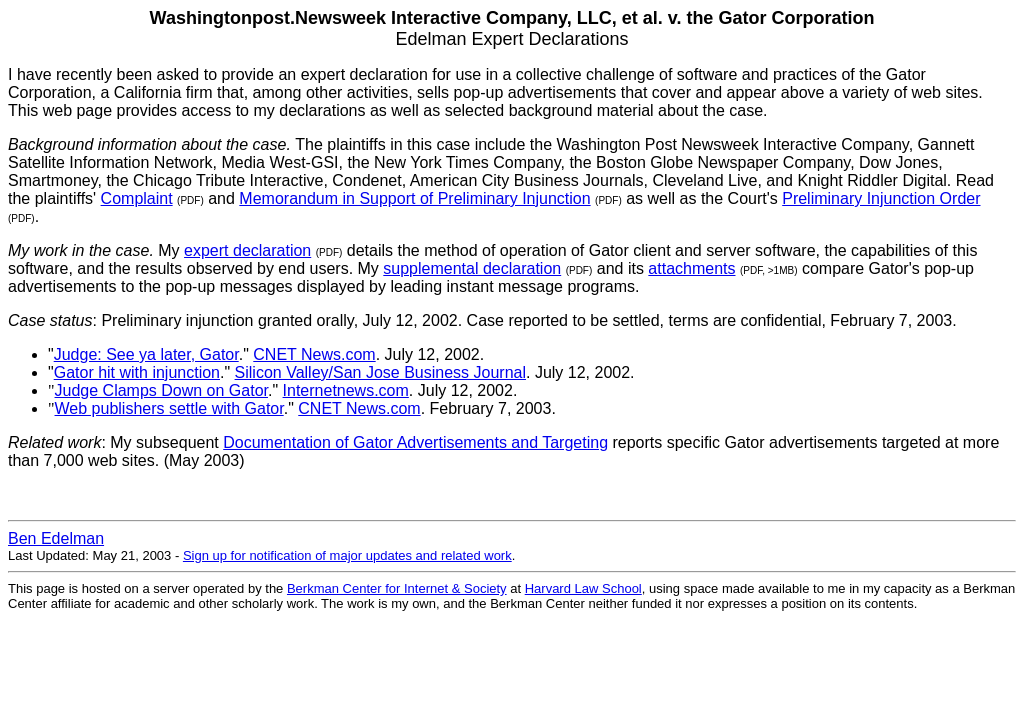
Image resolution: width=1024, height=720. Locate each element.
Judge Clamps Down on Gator (161, 390)
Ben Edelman (56, 538)
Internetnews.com (346, 390)
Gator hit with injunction (137, 372)
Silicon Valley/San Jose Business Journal (380, 372)
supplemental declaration (472, 268)
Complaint (137, 198)
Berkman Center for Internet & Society (397, 588)
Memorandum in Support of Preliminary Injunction (414, 198)
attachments (691, 268)
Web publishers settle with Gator (169, 408)
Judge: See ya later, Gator (146, 354)
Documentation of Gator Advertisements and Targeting (415, 442)
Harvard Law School (583, 588)
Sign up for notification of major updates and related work (347, 555)
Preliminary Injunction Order (881, 198)
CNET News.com (314, 354)
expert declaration (247, 250)
